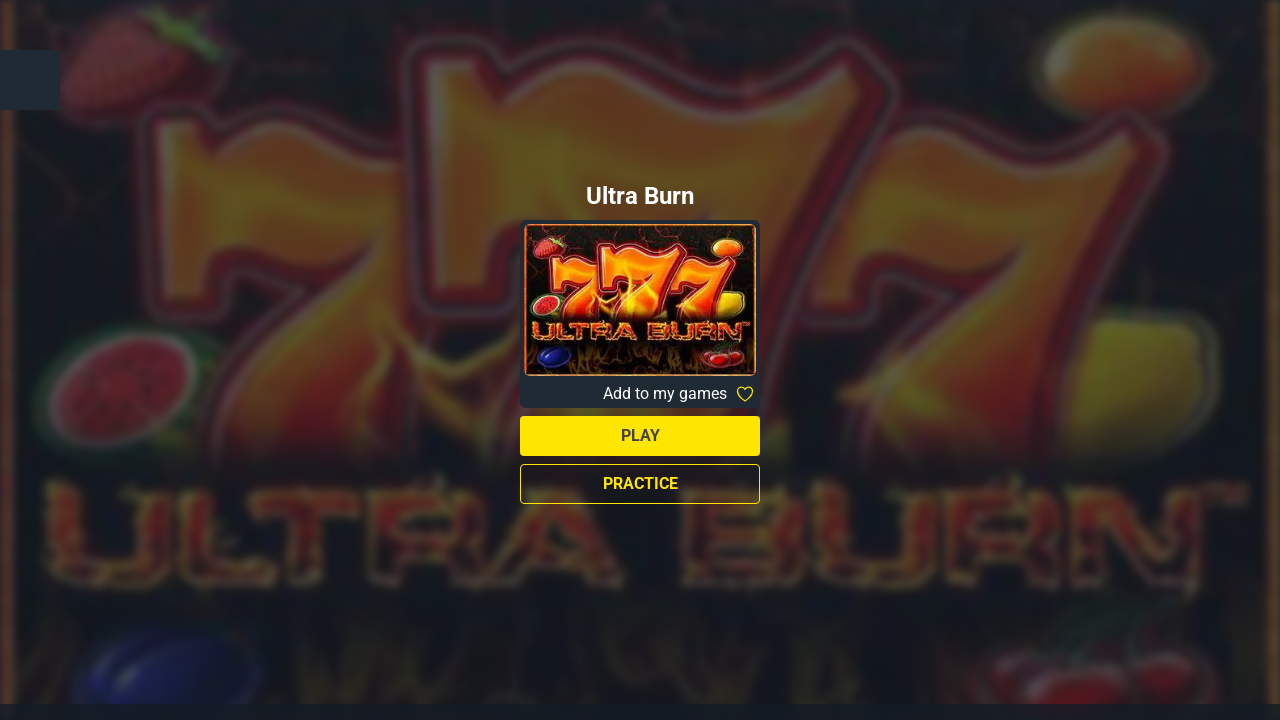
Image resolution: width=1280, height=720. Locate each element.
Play (640, 435)
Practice (640, 483)
